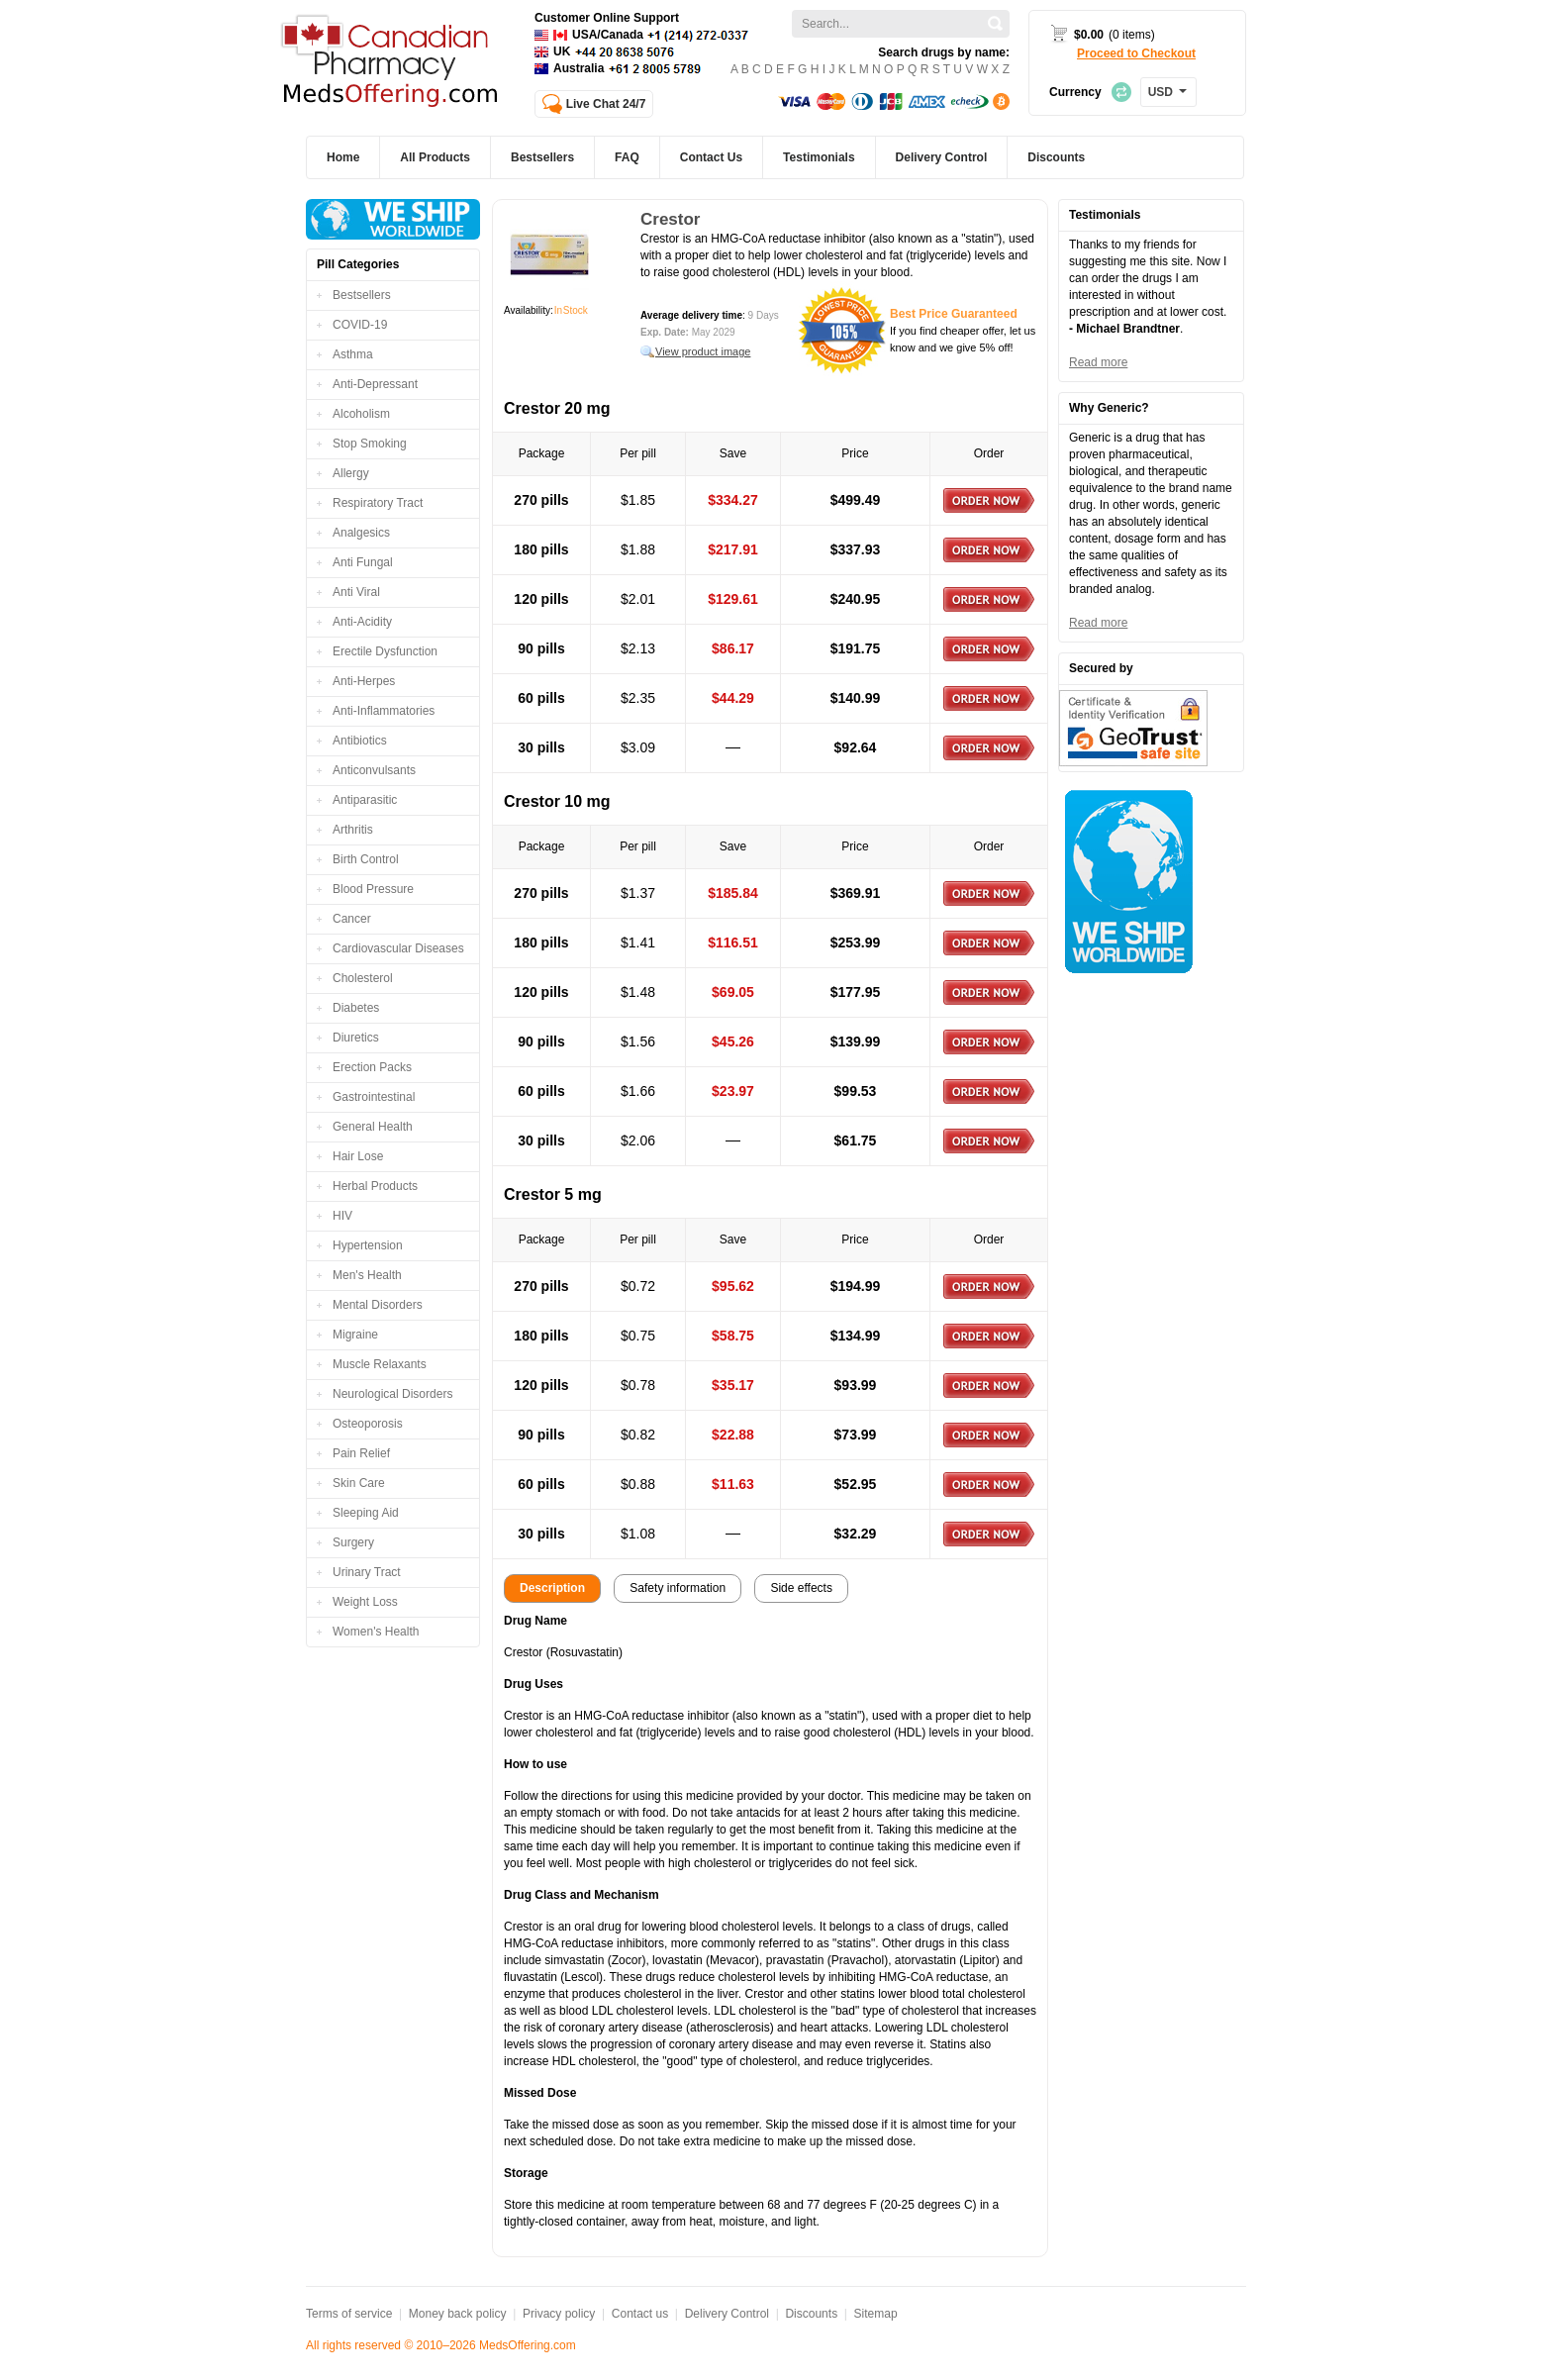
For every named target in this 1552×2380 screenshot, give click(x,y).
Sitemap (876, 2314)
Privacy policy (559, 2314)
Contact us (640, 2314)
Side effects (800, 1588)
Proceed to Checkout (1136, 53)
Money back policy (458, 2314)
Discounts (811, 2314)
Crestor (670, 219)
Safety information (678, 1588)
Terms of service (349, 2314)
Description (552, 1588)
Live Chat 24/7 (606, 104)
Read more (1098, 362)
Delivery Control (727, 2314)
